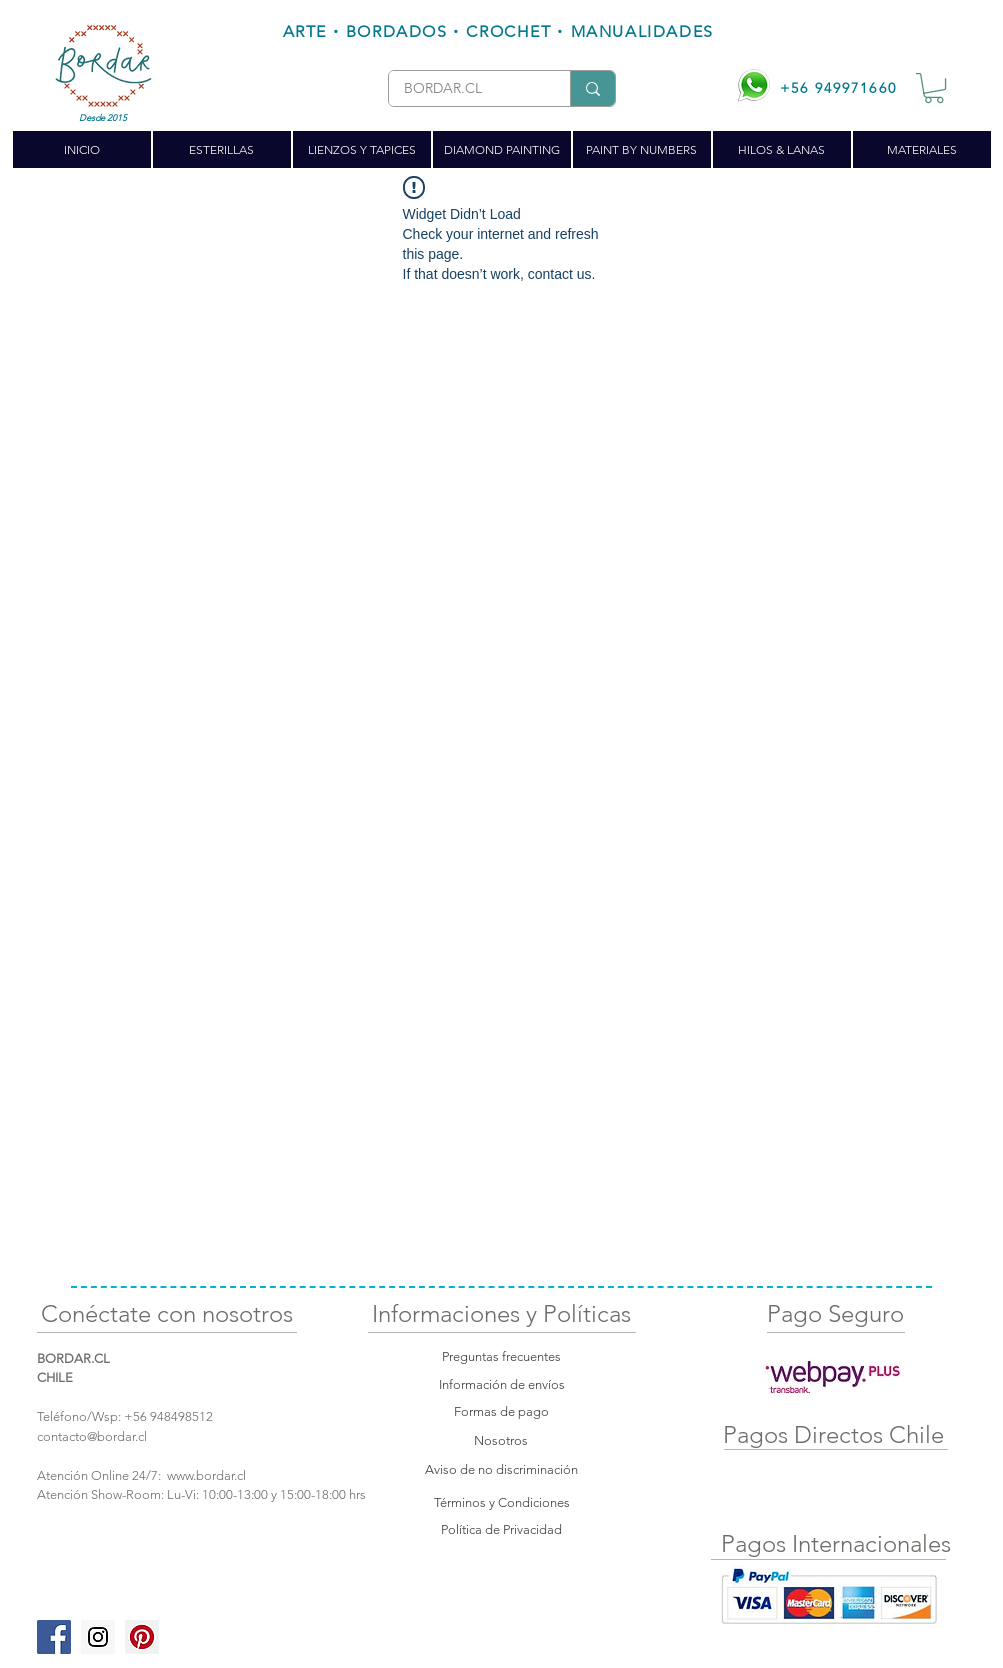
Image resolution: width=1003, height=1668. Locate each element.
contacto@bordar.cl (92, 1436)
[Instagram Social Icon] (98, 1637)
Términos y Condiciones (502, 1502)
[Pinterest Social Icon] (142, 1637)
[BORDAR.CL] (464, 89)
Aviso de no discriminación (501, 1469)
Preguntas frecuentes (501, 1356)
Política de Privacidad (501, 1529)
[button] (934, 88)
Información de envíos (502, 1384)
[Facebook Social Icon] (54, 1637)
